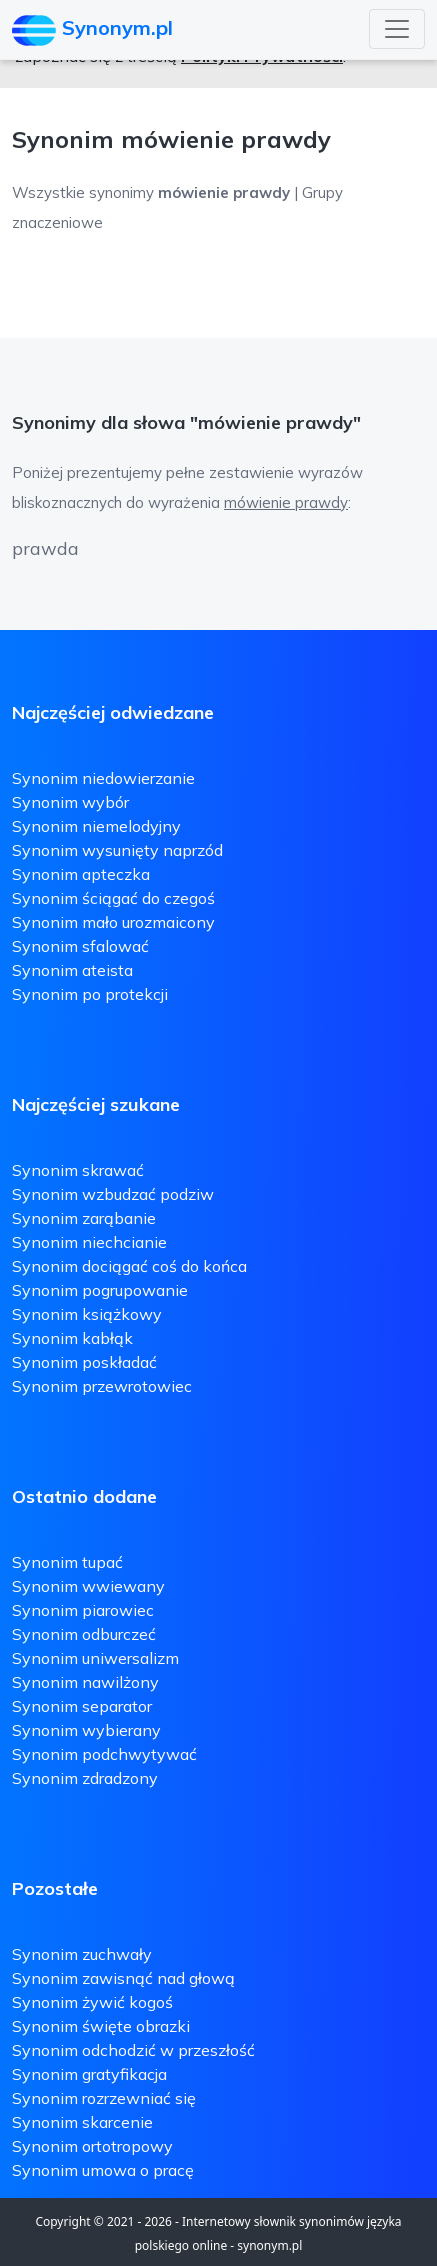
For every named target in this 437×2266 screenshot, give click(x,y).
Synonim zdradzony (85, 1778)
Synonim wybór (70, 802)
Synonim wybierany (86, 1730)
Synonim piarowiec (83, 1610)
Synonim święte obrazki (101, 2026)
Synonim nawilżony (85, 1682)
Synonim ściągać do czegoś (113, 898)
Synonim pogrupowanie (100, 1290)
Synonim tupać (67, 1562)
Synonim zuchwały (82, 1954)
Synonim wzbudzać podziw (113, 1194)
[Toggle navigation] (397, 29)
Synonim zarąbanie (84, 1218)
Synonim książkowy (87, 1314)
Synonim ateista (72, 970)
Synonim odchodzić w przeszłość (133, 2050)
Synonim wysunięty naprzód (117, 850)
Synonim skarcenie (82, 2122)
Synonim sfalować (80, 946)
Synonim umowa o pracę (103, 2170)
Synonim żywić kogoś (92, 2002)
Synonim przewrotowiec (102, 1386)
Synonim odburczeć (84, 1634)
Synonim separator (82, 1706)
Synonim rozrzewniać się (104, 2098)
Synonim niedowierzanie (103, 778)
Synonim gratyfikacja (89, 2074)
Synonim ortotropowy (92, 2146)
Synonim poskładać (84, 1362)
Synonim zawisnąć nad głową (123, 1978)
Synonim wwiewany (88, 1586)
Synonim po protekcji (90, 994)
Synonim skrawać (78, 1170)
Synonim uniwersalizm (95, 1658)
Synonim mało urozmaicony (113, 922)
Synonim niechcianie (89, 1242)
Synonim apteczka (81, 874)
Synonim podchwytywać (104, 1754)
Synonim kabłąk (72, 1338)
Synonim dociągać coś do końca (129, 1266)
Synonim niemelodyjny (96, 826)
